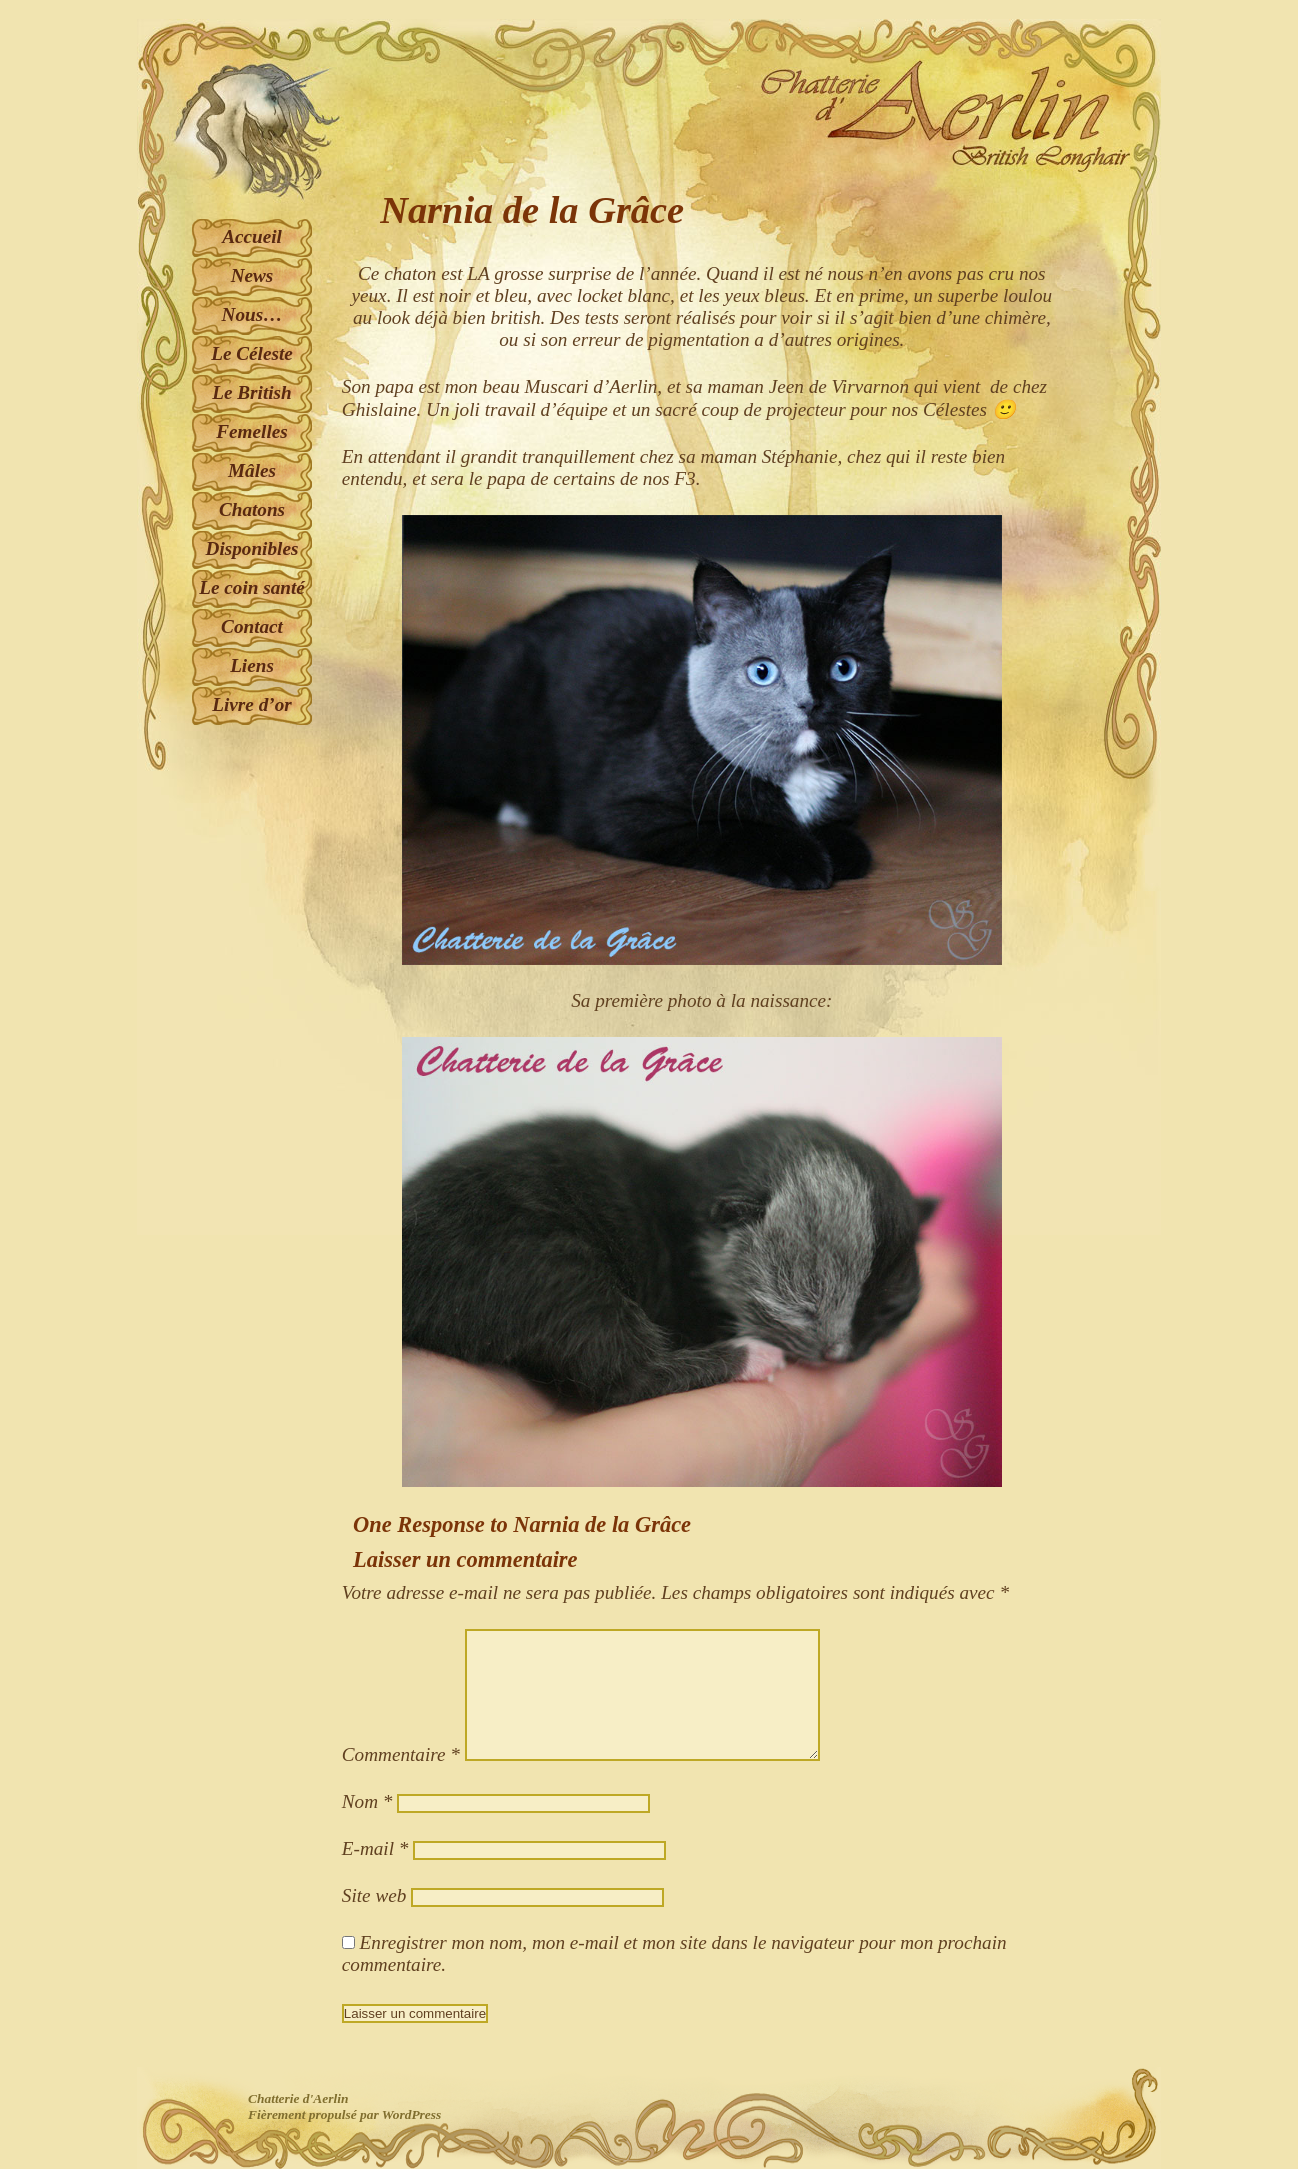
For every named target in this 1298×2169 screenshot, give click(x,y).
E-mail (375, 1848)
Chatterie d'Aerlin (298, 2098)
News (252, 275)
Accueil (252, 236)
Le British (251, 392)
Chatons (252, 509)
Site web (374, 1895)
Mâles (252, 470)
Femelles (251, 431)
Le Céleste (252, 353)
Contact (252, 626)
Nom (367, 1801)
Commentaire (401, 1754)
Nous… (252, 314)
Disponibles (252, 548)
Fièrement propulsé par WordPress (344, 2114)
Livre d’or (251, 704)
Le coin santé (252, 587)
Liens (252, 665)
